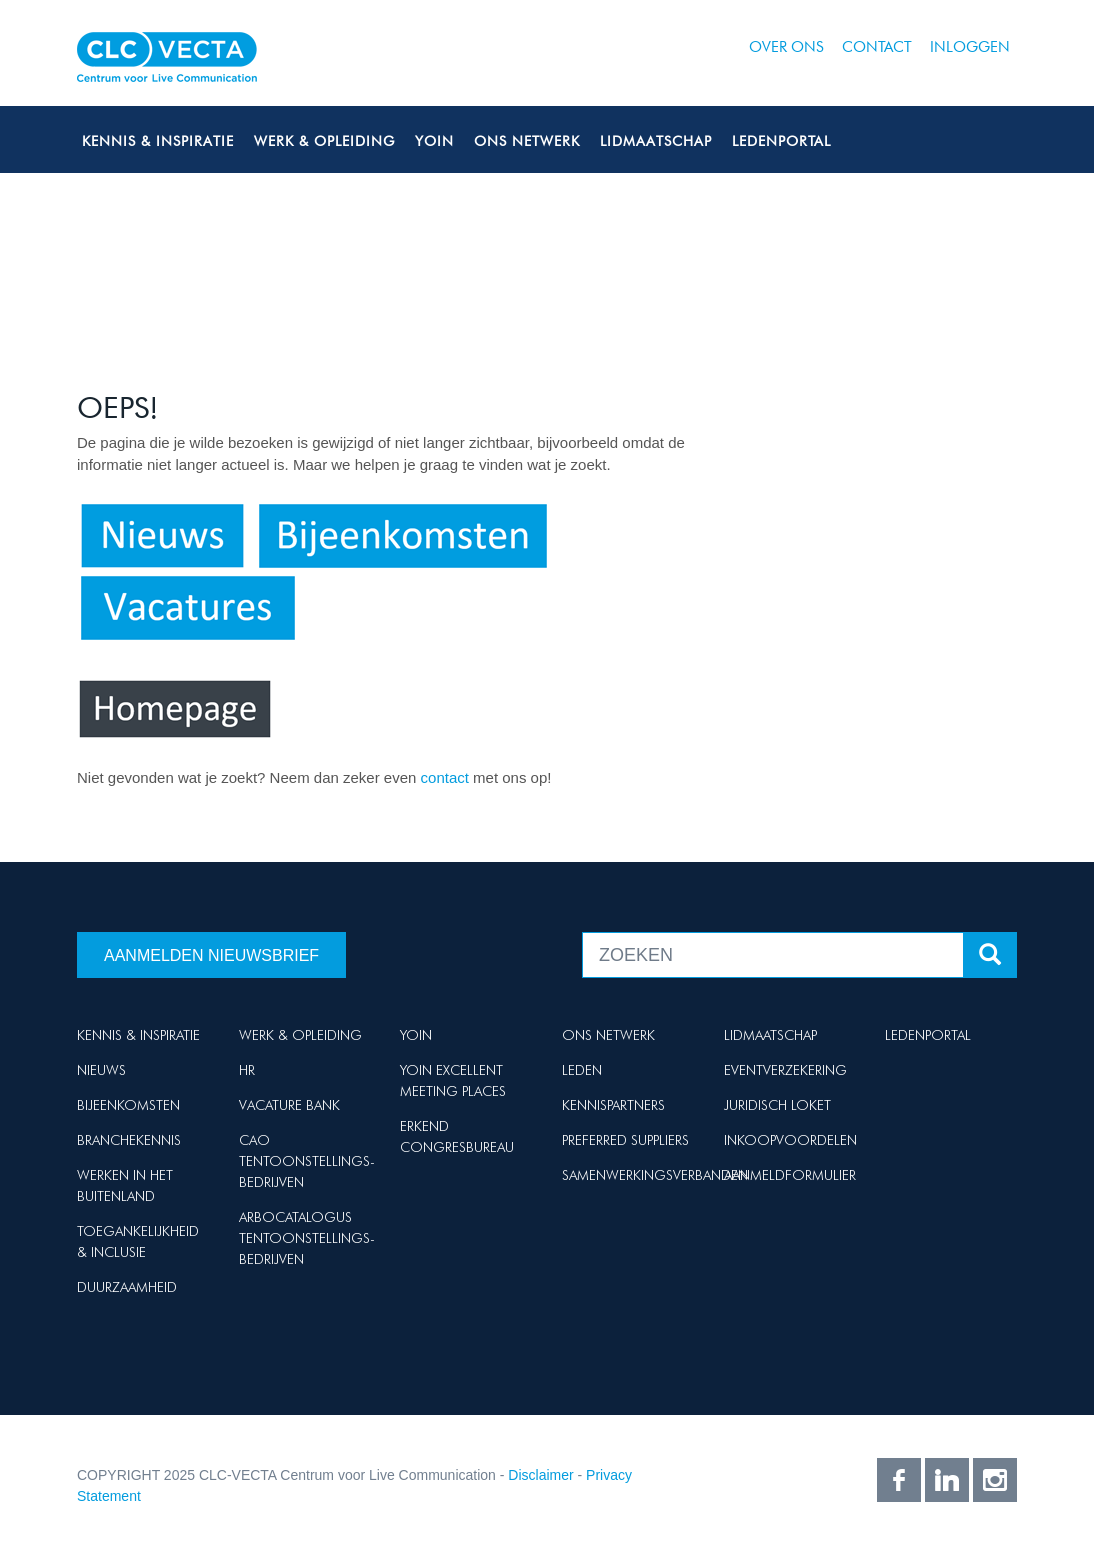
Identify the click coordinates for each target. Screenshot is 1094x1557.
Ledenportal (781, 141)
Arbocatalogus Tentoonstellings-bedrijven (307, 1238)
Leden (582, 1070)
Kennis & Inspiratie (158, 141)
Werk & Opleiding (324, 141)
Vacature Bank (289, 1105)
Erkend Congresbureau (457, 1136)
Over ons (786, 47)
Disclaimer (540, 1475)
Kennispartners (613, 1105)
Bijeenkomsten (128, 1105)
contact (447, 777)
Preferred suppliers (625, 1140)
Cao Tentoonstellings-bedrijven (307, 1161)
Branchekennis (129, 1140)
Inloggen (970, 47)
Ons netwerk (527, 141)
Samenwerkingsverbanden (655, 1175)
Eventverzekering (785, 1070)
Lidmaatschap (656, 141)
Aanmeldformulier (790, 1175)
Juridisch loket (777, 1105)
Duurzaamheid (127, 1287)
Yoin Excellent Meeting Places (453, 1080)
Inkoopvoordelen (790, 1140)
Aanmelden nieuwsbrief (211, 955)
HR (247, 1070)
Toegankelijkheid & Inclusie (138, 1241)
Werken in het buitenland (125, 1185)
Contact (877, 47)
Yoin (434, 141)
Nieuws (101, 1070)
